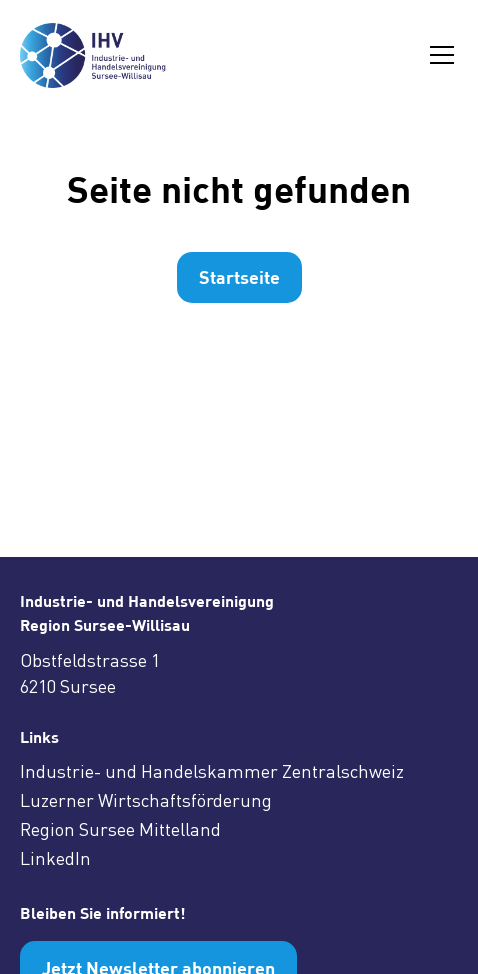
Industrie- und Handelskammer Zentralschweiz (212, 771)
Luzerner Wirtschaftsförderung (146, 800)
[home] (103, 55)
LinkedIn (55, 858)
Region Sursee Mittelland (120, 829)
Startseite (239, 277)
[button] (438, 55)
